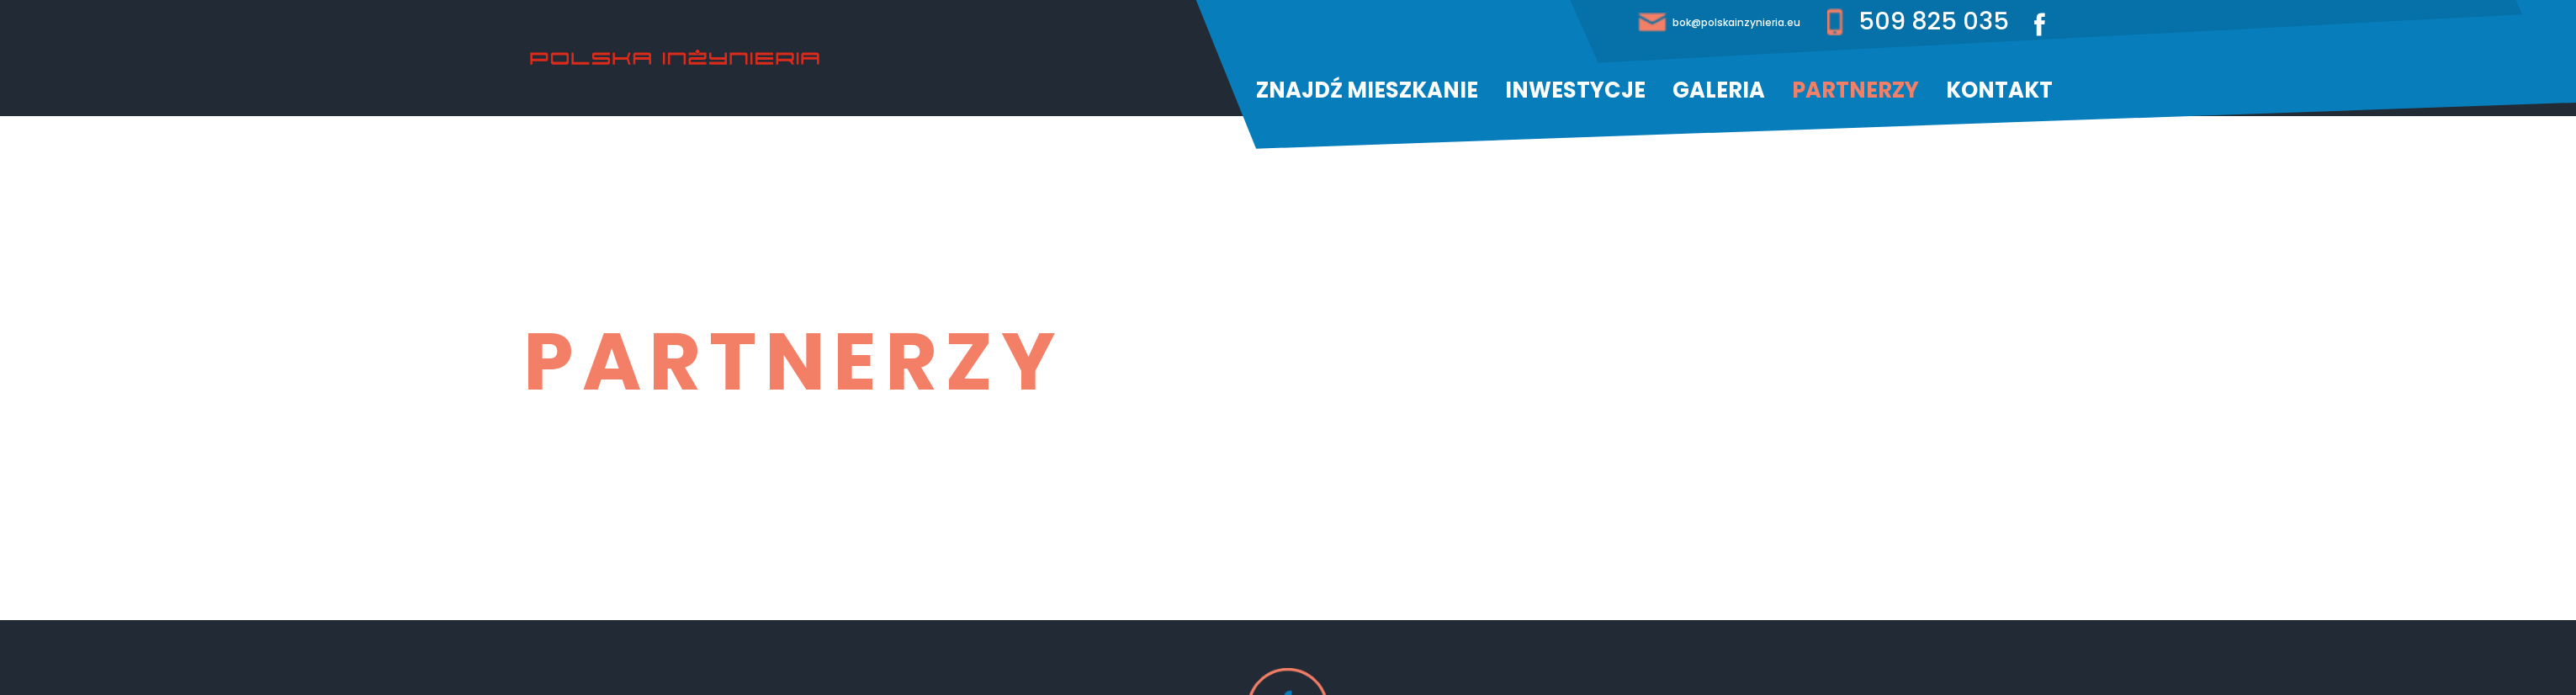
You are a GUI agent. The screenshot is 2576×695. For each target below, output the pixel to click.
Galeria (1718, 90)
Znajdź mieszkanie (1367, 90)
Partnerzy (1855, 90)
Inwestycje (1575, 90)
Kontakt (1999, 90)
